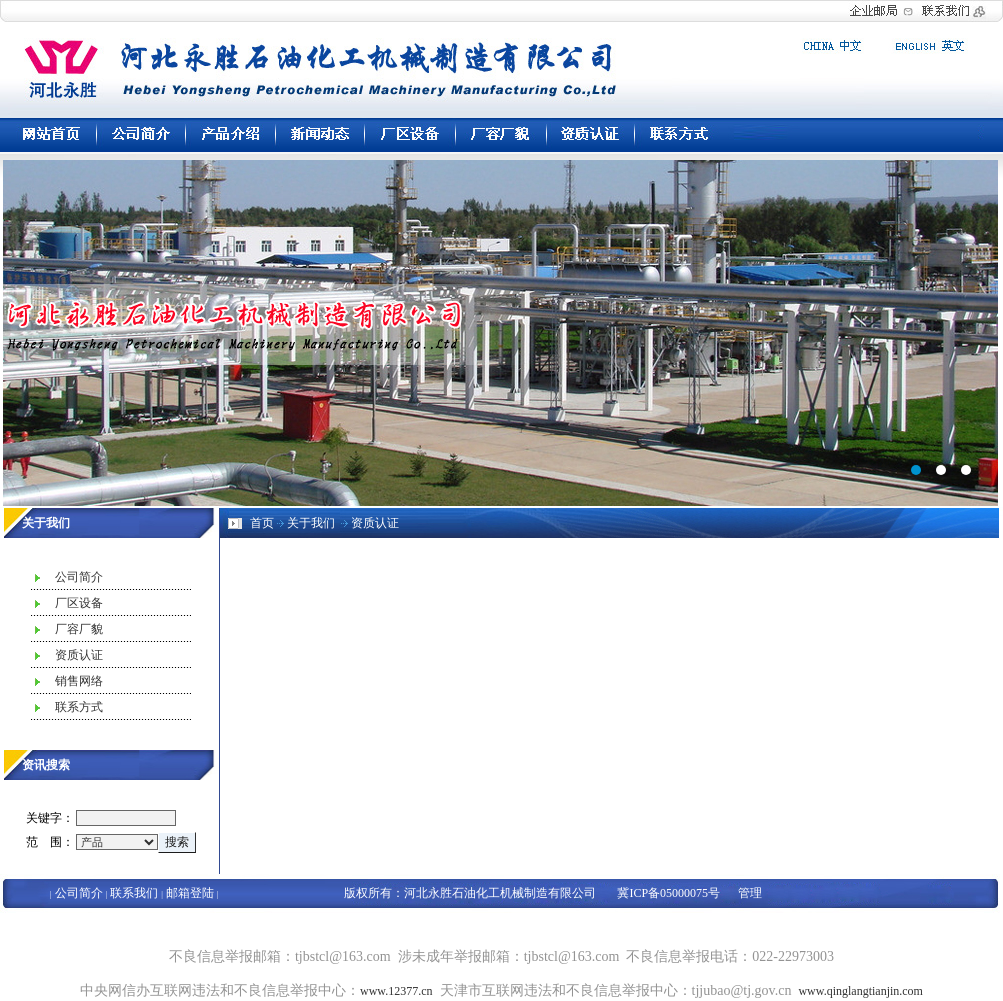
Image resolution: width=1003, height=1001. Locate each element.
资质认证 (79, 655)
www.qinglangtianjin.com (860, 991)
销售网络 (79, 681)
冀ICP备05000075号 (668, 893)
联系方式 (79, 707)
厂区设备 (79, 603)
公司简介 (79, 577)
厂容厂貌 (79, 629)
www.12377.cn (396, 991)
